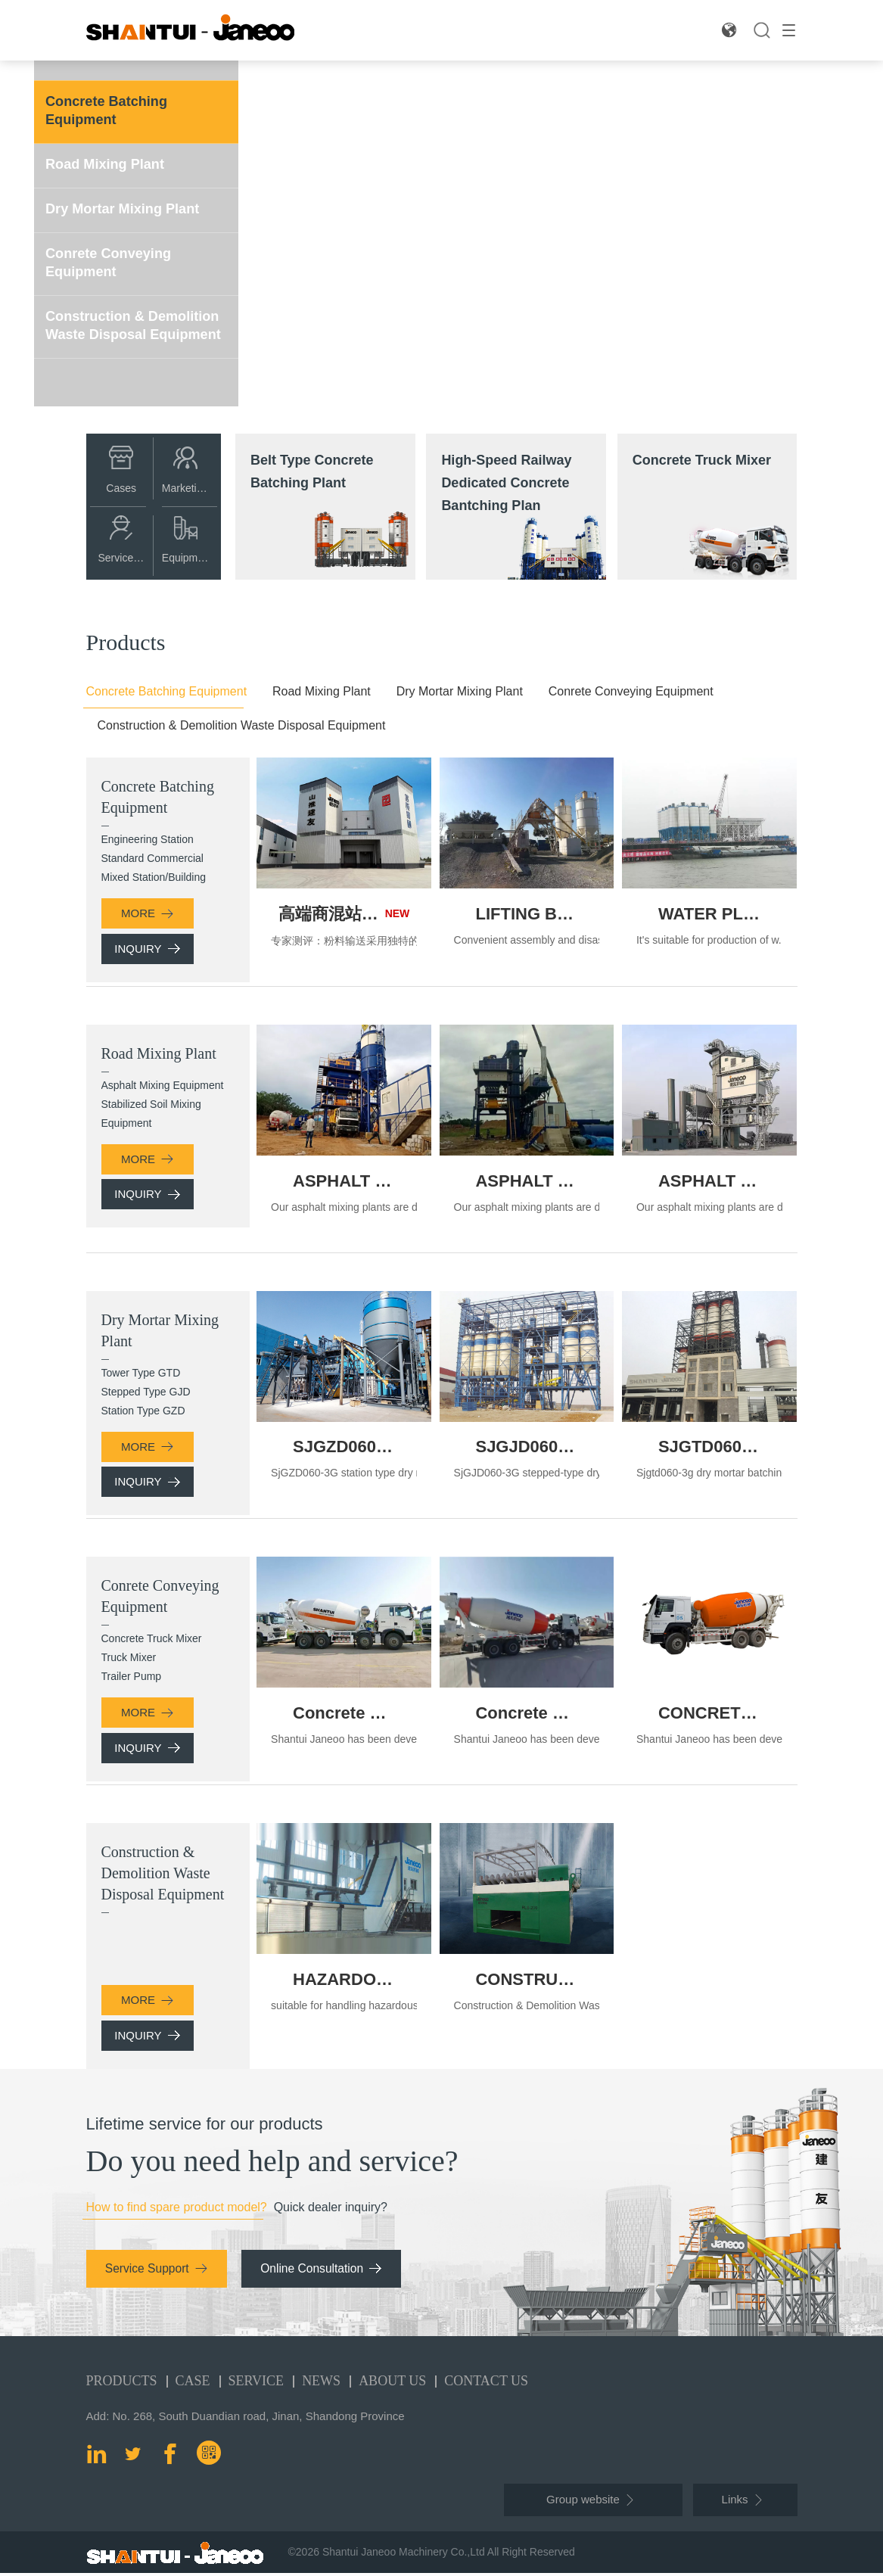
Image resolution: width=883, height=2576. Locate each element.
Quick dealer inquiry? (330, 2213)
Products (121, 2383)
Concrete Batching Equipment (112, 109)
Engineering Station (147, 839)
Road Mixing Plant (110, 162)
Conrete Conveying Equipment (114, 258)
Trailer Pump (131, 1678)
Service (256, 2383)
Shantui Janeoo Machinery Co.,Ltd (403, 2555)
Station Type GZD (143, 1411)
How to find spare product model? (176, 2213)
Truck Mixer (129, 1659)
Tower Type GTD (141, 1373)
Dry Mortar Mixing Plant (130, 206)
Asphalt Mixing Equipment (162, 1085)
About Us (392, 2383)
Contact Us (486, 2383)
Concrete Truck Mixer (151, 1640)
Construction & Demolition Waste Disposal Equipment (118, 328)
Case (193, 2383)
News (321, 2383)
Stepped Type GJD (146, 1392)
